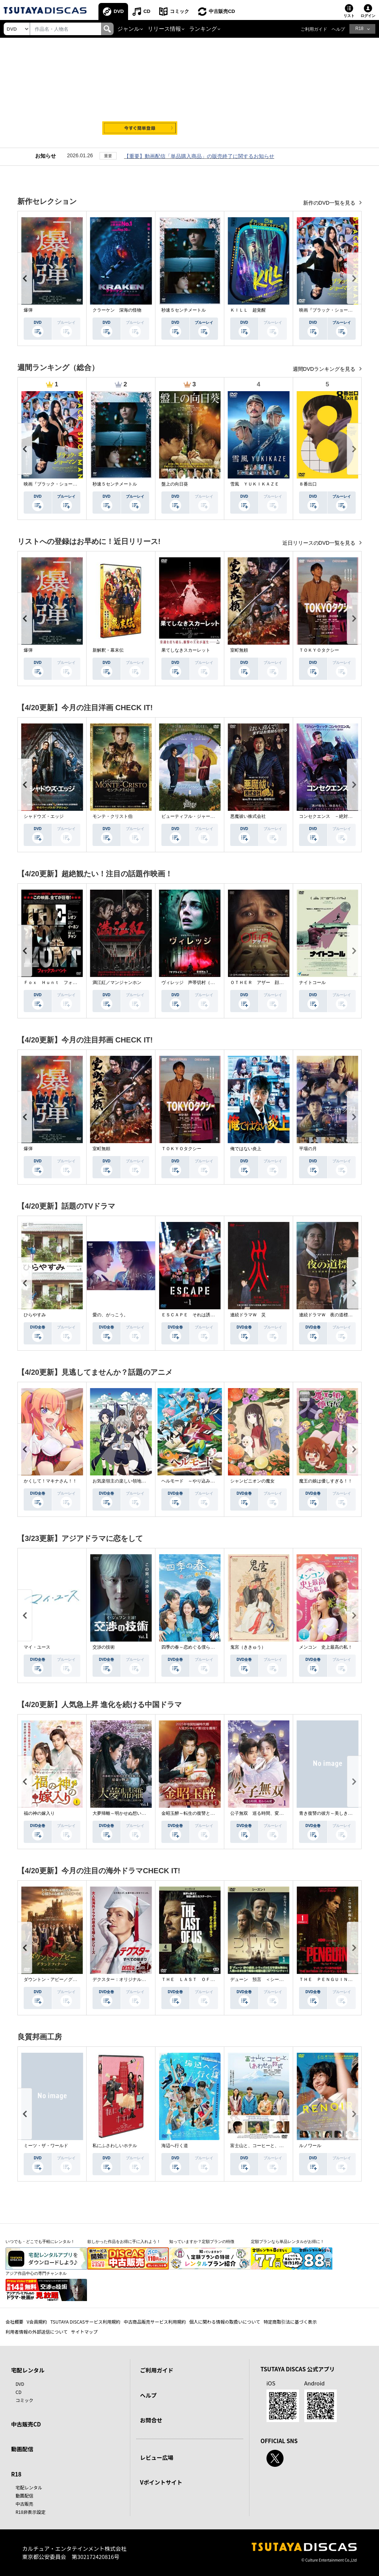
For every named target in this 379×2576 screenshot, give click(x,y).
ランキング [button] (203, 29)
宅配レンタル (29, 2487)
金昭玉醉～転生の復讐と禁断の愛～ (196, 1813)
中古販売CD (222, 11)
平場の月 (308, 1148)
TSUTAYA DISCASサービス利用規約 (85, 2321)
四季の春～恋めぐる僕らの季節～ (194, 1647)
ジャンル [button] (128, 29)
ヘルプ (338, 29)
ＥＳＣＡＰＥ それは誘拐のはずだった (201, 1314)
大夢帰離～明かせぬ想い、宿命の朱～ (130, 1813)
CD (146, 11)
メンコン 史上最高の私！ (325, 1647)
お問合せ (151, 2420)
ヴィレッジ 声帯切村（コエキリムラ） (201, 982)
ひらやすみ (35, 1314)
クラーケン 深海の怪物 (117, 310)
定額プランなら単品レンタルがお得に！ (287, 2241)
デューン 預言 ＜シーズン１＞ (263, 1979)
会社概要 (14, 2321)
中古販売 (24, 2504)
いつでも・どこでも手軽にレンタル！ (40, 2241)
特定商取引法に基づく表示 (290, 2321)
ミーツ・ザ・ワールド (46, 2145)
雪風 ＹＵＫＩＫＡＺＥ (254, 484)
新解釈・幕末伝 (108, 650)
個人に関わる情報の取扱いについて (224, 2321)
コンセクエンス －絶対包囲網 (330, 816)
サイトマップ (84, 2331)
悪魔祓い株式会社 (248, 816)
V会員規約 (37, 2321)
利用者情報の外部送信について (37, 2331)
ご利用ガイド (314, 29)
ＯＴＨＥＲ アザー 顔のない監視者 (268, 982)
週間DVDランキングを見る (325, 369)
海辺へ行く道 (174, 2145)
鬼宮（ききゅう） (248, 1647)
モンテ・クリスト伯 (113, 816)
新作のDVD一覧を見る (330, 203)
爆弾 (28, 310)
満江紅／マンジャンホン (117, 982)
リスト (349, 16)
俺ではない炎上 (245, 1148)
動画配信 (22, 2449)
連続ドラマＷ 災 (248, 1314)
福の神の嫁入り (39, 1813)
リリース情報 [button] (164, 29)
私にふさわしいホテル (115, 2145)
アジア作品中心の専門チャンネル (36, 2273)
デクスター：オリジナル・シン (124, 1979)
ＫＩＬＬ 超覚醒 (248, 310)
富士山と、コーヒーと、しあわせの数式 (270, 2145)
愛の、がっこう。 (110, 1314)
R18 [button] (359, 28)
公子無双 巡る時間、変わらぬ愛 (263, 1813)
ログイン (367, 16)
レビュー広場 (156, 2457)
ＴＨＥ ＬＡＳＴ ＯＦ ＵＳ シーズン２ (205, 1979)
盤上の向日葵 (174, 484)
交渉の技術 (104, 1647)
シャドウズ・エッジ (44, 816)
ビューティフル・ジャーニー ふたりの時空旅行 (210, 816)
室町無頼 (239, 650)
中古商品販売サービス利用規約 (155, 2321)
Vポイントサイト (161, 2482)
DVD (119, 11)
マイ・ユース (37, 1647)
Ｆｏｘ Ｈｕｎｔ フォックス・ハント (64, 982)
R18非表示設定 (31, 2512)
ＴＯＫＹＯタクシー (319, 650)
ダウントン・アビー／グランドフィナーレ (66, 1979)
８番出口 (308, 484)
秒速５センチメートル (183, 310)
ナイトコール (312, 982)
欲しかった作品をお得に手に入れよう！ (124, 2241)
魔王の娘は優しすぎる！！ (325, 1481)
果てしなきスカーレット (185, 650)
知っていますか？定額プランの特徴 (201, 2241)
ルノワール (310, 2145)
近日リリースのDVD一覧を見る (319, 543)
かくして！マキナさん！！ (50, 1481)
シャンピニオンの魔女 (252, 1481)
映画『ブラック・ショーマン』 (330, 310)
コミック (179, 11)
